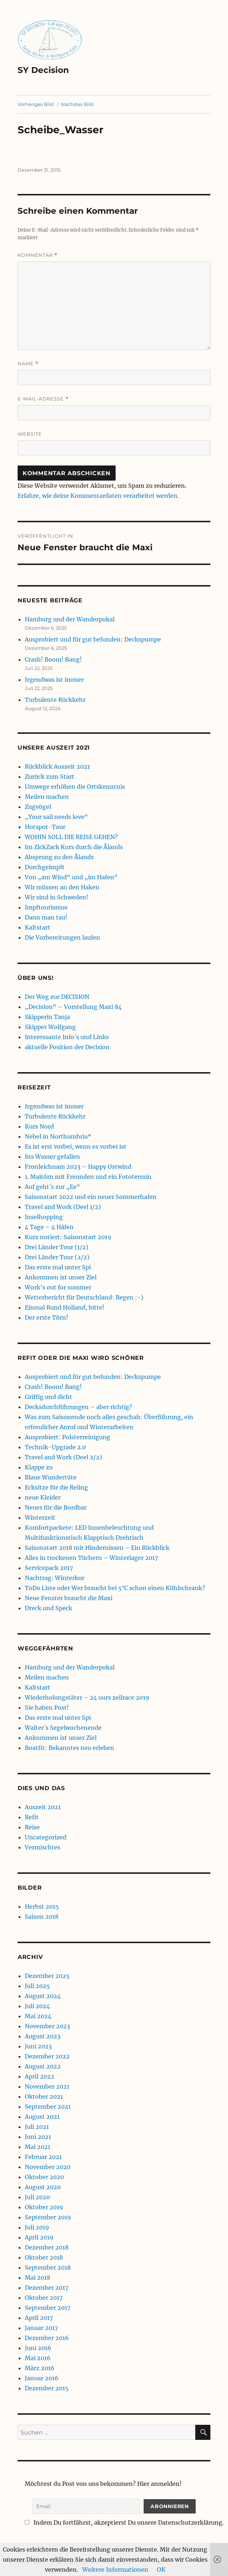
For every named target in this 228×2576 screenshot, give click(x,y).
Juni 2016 (38, 2348)
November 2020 (47, 2166)
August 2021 (42, 2116)
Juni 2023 (38, 2046)
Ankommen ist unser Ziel (61, 1277)
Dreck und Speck (48, 1608)
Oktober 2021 (44, 2096)
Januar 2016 (42, 2378)
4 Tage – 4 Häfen (49, 1227)
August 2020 (43, 2187)
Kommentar (37, 255)
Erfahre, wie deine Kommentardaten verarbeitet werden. (98, 495)
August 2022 (43, 2066)
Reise (32, 1827)
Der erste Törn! (46, 1317)
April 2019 (39, 2237)
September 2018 (48, 2267)
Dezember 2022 (47, 2056)
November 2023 (47, 2026)
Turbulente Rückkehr (55, 699)
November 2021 (47, 2086)
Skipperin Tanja (47, 1016)
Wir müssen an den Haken (62, 887)
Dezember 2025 (47, 1975)
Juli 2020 (37, 2197)
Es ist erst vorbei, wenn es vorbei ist (75, 1146)
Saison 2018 (42, 1916)
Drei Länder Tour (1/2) (56, 1247)
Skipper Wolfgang (50, 1026)
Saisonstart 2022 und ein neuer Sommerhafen (91, 1196)
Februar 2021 (43, 2156)
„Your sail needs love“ (56, 816)
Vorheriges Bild (35, 104)
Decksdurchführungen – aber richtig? (78, 1406)
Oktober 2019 (44, 2207)
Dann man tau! (46, 917)
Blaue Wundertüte (50, 1477)
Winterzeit (40, 1517)
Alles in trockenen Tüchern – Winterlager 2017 (91, 1557)
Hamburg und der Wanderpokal (70, 619)
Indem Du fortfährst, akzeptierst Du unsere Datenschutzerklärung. (124, 2522)
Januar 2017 (41, 2327)
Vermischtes (42, 1847)
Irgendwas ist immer (54, 679)
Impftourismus (46, 907)
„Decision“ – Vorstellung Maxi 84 (73, 1006)
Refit (32, 1817)
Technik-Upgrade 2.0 (55, 1447)
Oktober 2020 (44, 2177)
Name (28, 364)
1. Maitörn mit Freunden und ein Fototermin (88, 1176)
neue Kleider (43, 1497)
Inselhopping (44, 1216)
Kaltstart (37, 927)
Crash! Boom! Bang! (53, 659)
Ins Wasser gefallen (52, 1156)
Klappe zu (39, 1467)
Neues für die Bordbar (56, 1507)
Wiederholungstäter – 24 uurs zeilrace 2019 (87, 1697)
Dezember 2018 (47, 2247)
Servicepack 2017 (49, 1567)
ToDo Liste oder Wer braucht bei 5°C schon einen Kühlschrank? (115, 1588)
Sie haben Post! (47, 1707)
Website (30, 434)
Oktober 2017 (43, 2297)
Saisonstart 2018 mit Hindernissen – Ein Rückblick (97, 1547)
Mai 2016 (38, 2358)
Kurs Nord (39, 1126)
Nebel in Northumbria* (58, 1136)
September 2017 (47, 2307)
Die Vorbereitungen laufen (62, 937)
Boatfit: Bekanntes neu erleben (69, 1747)
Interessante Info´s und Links (67, 1037)
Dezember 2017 (46, 2287)
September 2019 (48, 2217)
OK (161, 2569)
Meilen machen (47, 796)
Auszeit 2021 (43, 1807)
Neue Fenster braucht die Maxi (68, 1598)
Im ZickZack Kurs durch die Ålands (74, 847)
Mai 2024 (38, 2016)
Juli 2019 (37, 2227)
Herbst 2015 (42, 1906)
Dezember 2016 (47, 2337)
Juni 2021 (38, 2136)
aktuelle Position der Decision (67, 1047)
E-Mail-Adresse (43, 399)
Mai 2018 (37, 2277)
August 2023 (42, 2036)
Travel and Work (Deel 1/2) (63, 1206)
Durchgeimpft (45, 867)
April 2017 (39, 2317)
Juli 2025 (37, 1985)
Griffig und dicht (48, 1396)
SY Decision (43, 70)
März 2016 (40, 2368)
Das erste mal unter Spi (58, 1267)
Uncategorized (45, 1837)
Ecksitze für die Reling (56, 1487)
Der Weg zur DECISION (57, 996)
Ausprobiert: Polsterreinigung (67, 1437)
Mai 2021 (37, 2146)
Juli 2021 (37, 2126)
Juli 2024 (37, 2006)
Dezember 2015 (47, 2388)
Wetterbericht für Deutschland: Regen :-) (84, 1297)
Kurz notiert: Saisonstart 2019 (68, 1237)
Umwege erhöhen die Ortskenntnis (75, 786)
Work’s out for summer (58, 1287)
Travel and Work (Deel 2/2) (63, 1457)
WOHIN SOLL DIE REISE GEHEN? (71, 836)
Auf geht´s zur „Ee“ (52, 1186)
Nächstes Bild (77, 104)
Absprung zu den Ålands (59, 857)
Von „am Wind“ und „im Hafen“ (71, 877)
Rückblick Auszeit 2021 (57, 766)
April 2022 (39, 2076)
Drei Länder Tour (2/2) (57, 1257)
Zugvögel (38, 806)
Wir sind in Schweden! (56, 897)
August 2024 (43, 1996)
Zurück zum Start (49, 776)
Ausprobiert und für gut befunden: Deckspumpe (93, 639)
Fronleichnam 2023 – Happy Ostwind (78, 1166)
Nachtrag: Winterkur (54, 1577)
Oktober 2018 (44, 2257)
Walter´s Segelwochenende (63, 1727)
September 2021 (48, 2106)
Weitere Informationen (115, 2569)
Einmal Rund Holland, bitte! (64, 1307)
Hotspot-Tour (45, 826)
